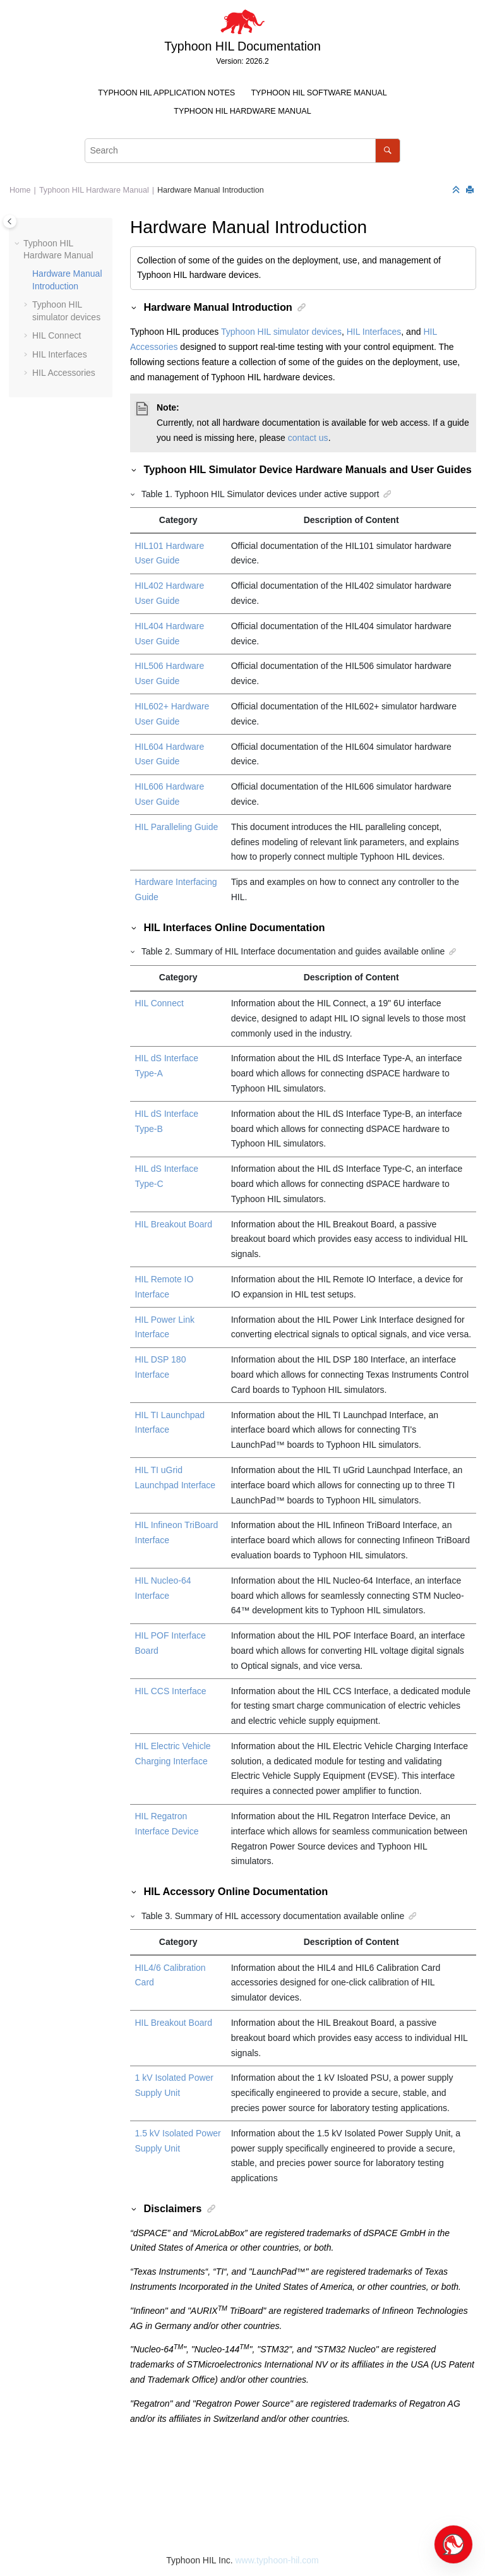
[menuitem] (166, 93)
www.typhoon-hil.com (276, 2560)
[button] (18, 244)
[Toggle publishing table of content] (9, 221)
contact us (308, 438)
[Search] (387, 150)
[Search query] (242, 150)
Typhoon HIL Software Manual (318, 92)
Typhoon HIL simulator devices (281, 332)
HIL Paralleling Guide (177, 827)
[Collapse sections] (457, 190)
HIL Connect (56, 335)
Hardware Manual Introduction (210, 190)
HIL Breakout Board (173, 1224)
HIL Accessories (63, 373)
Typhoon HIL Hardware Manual (242, 111)
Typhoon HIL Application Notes (166, 92)
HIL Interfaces (59, 354)
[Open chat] (453, 2544)
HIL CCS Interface (171, 1691)
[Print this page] (471, 190)
